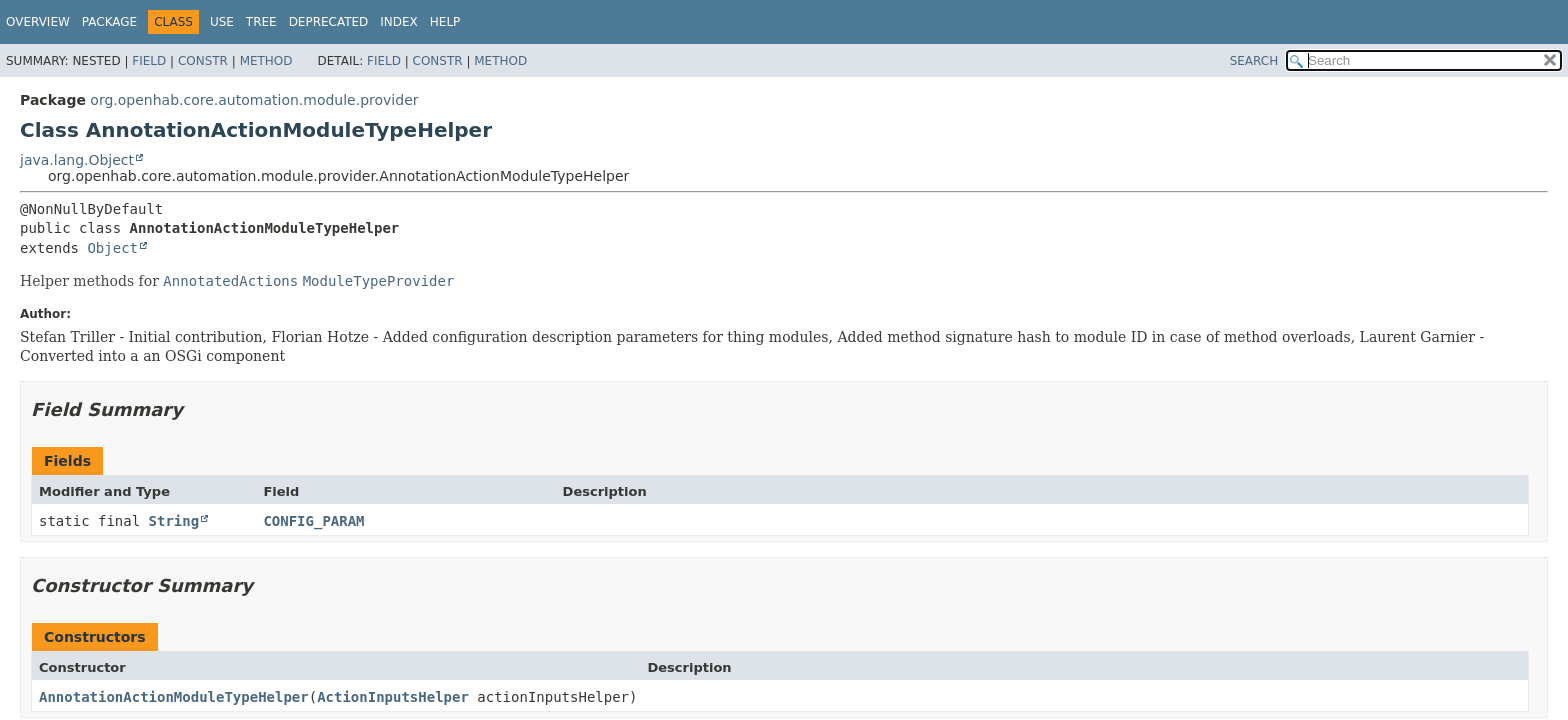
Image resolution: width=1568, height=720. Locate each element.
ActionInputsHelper (393, 697)
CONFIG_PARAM (313, 521)
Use (222, 22)
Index (399, 22)
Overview (38, 22)
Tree (261, 22)
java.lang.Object (77, 160)
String (174, 521)
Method (266, 61)
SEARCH (1254, 61)
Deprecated (329, 22)
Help (445, 22)
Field (149, 61)
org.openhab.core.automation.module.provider (254, 100)
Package (109, 22)
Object (112, 248)
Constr (203, 61)
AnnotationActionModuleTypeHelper (174, 697)
